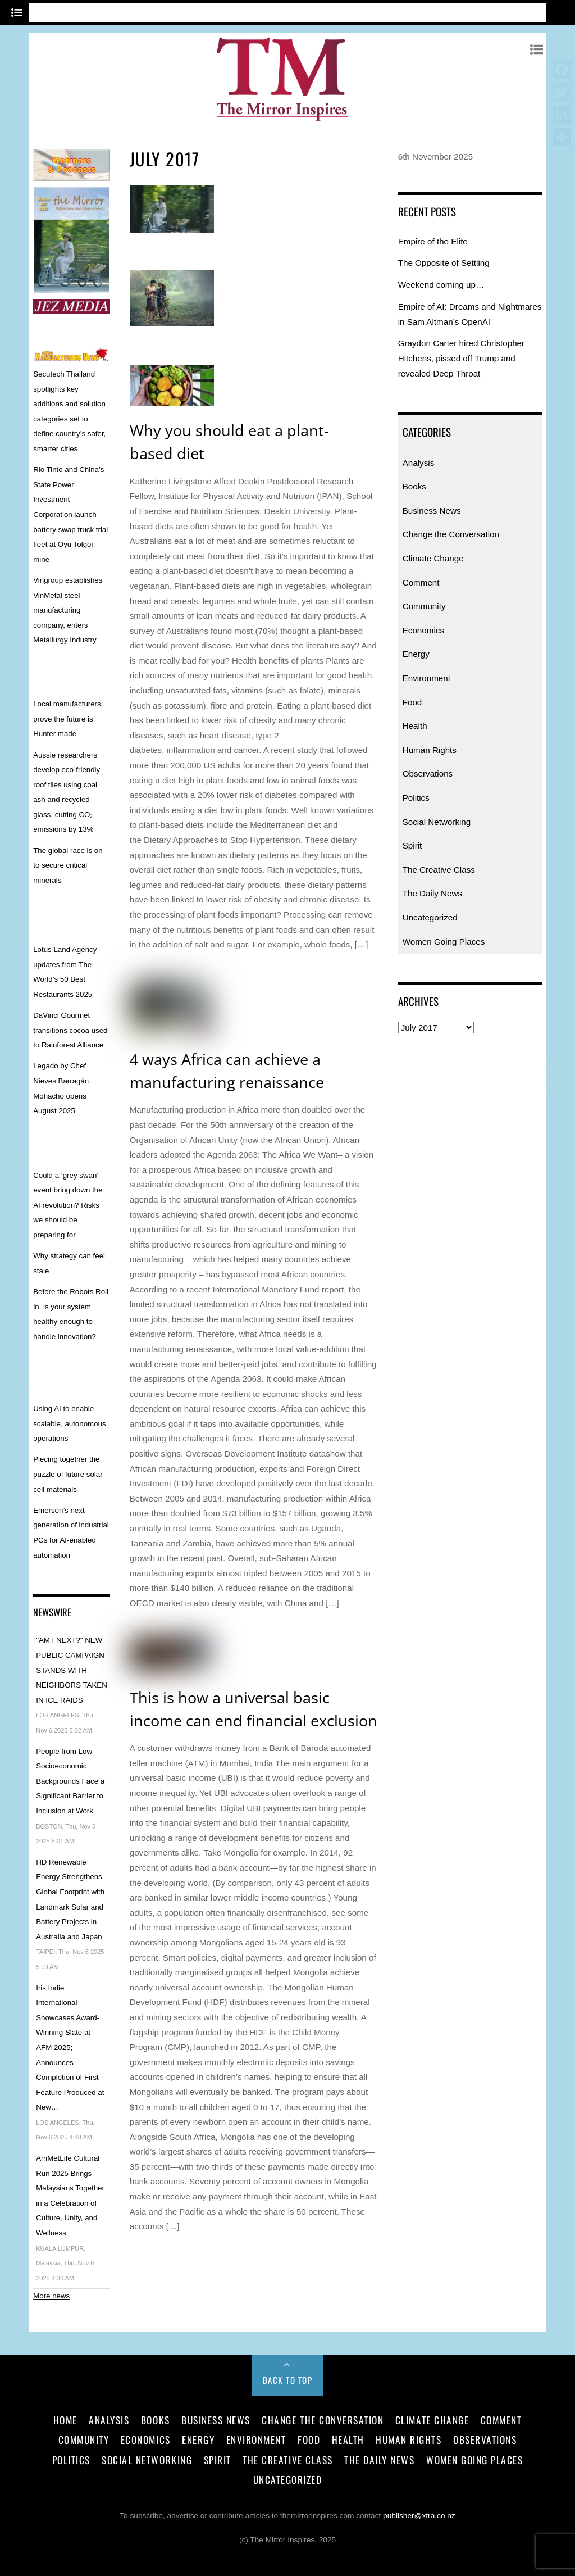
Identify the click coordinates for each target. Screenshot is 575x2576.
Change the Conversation (451, 534)
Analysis (419, 463)
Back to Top (288, 2380)
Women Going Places (444, 941)
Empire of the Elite (433, 241)
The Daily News (432, 893)
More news (51, 2296)
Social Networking (437, 822)
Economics (423, 630)
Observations (428, 773)
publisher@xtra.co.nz (419, 2515)
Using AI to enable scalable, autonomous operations (69, 1423)
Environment (426, 678)
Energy (416, 654)
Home (65, 2419)
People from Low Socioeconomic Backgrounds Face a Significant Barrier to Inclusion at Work (70, 1781)
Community (424, 606)
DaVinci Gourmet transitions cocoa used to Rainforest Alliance (70, 1030)
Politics (416, 797)
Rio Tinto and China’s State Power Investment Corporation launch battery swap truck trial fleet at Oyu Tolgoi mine (70, 514)
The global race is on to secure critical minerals (67, 865)
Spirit (412, 845)
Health (415, 726)
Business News (432, 510)
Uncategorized (430, 917)
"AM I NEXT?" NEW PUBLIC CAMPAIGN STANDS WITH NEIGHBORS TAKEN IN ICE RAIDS (71, 1670)
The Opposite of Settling (444, 262)
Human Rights (430, 750)
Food (412, 702)
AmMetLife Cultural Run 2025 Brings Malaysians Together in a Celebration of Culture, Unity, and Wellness (70, 2195)
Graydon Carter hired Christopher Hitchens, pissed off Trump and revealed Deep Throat (461, 358)
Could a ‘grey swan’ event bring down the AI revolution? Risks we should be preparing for (67, 1205)
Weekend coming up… (441, 284)
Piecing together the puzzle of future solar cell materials (67, 1474)
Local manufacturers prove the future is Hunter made (67, 719)
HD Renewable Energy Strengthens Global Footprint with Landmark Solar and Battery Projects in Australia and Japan (70, 1899)
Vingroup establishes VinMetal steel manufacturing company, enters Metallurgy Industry (67, 610)
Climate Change (433, 558)
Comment (421, 582)
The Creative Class (439, 869)
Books (414, 486)
